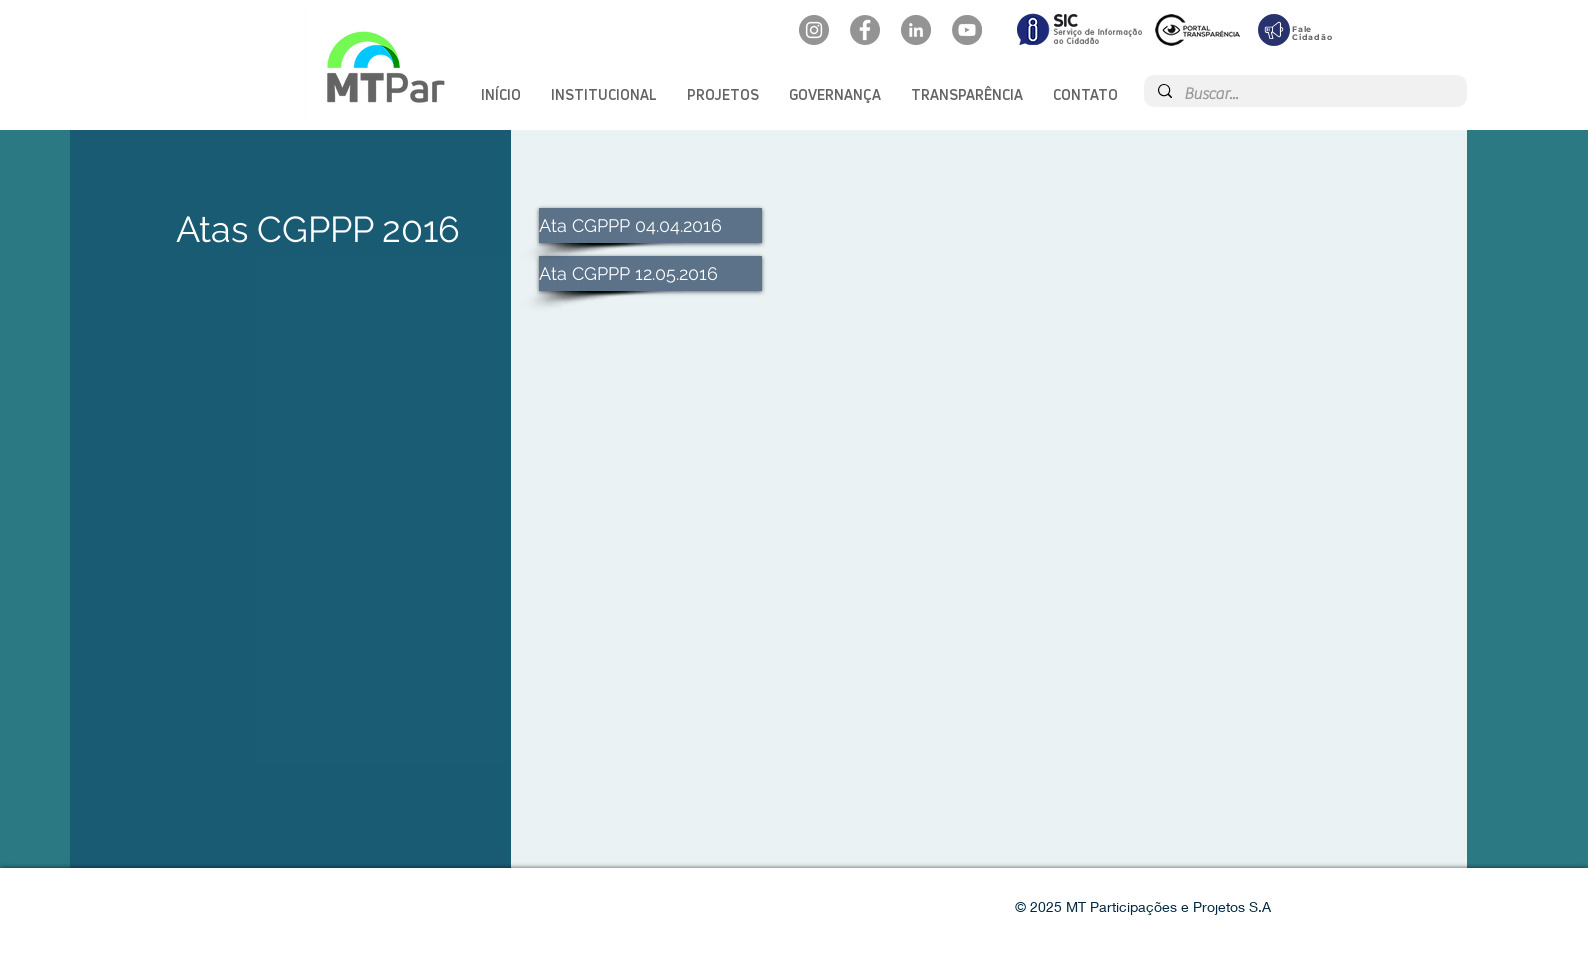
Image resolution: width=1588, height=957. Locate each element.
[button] (604, 94)
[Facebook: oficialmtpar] (865, 30)
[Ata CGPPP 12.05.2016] (650, 273)
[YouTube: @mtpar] (967, 30)
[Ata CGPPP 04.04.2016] (650, 225)
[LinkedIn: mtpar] (916, 30)
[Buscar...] (1304, 94)
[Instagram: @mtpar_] (814, 30)
